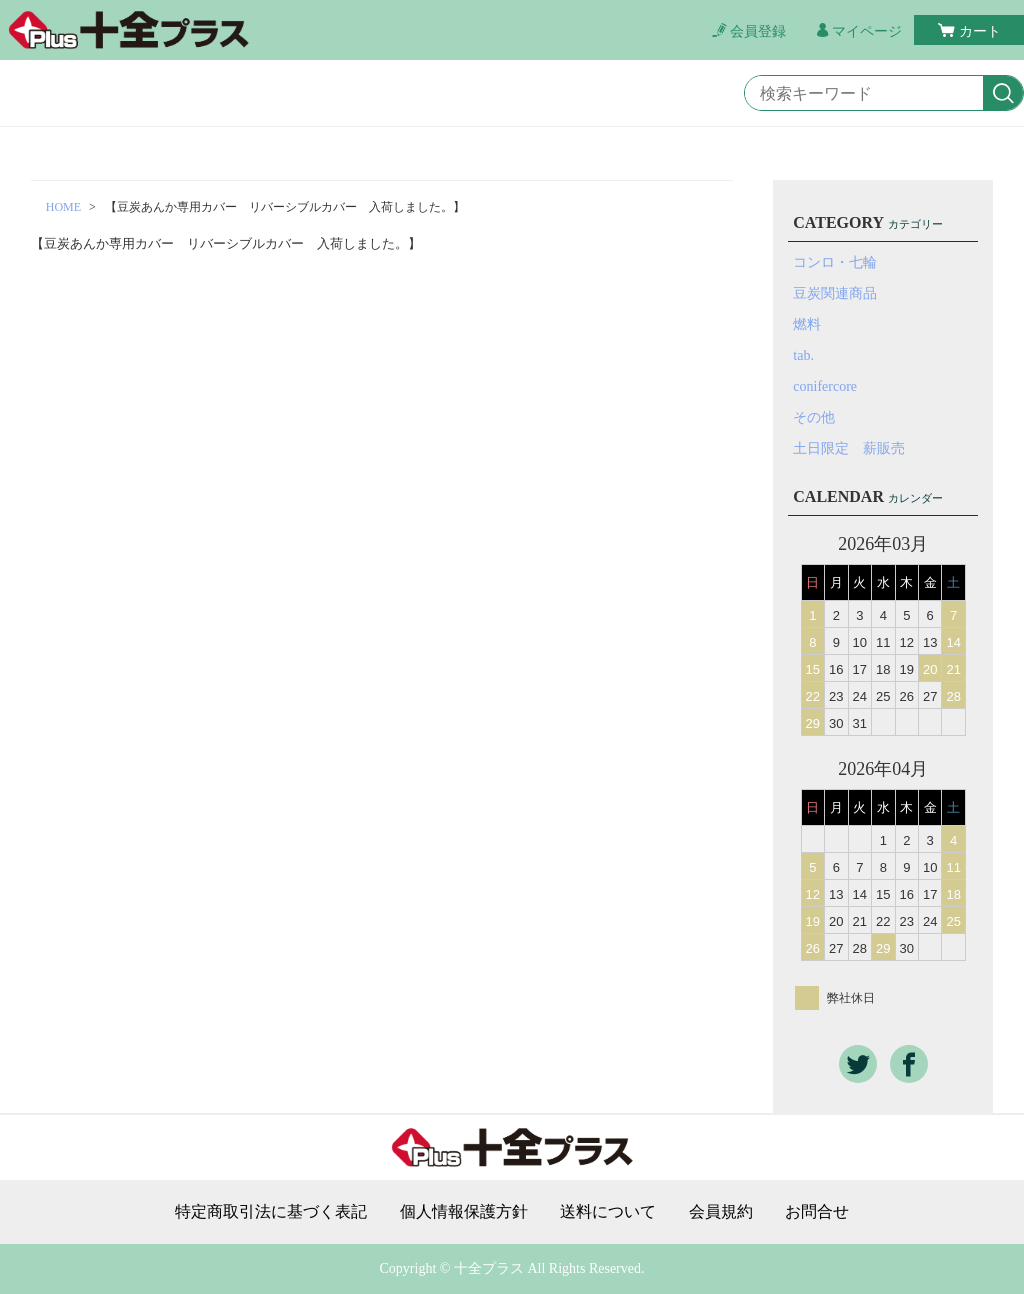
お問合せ (817, 1212)
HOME (63, 207)
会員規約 (721, 1212)
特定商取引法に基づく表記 (271, 1212)
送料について (608, 1212)
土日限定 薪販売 (849, 448)
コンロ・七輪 (835, 262)
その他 (814, 417)
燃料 (807, 324)
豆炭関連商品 (835, 293)
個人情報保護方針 (464, 1212)
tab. (803, 355)
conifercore (825, 386)
